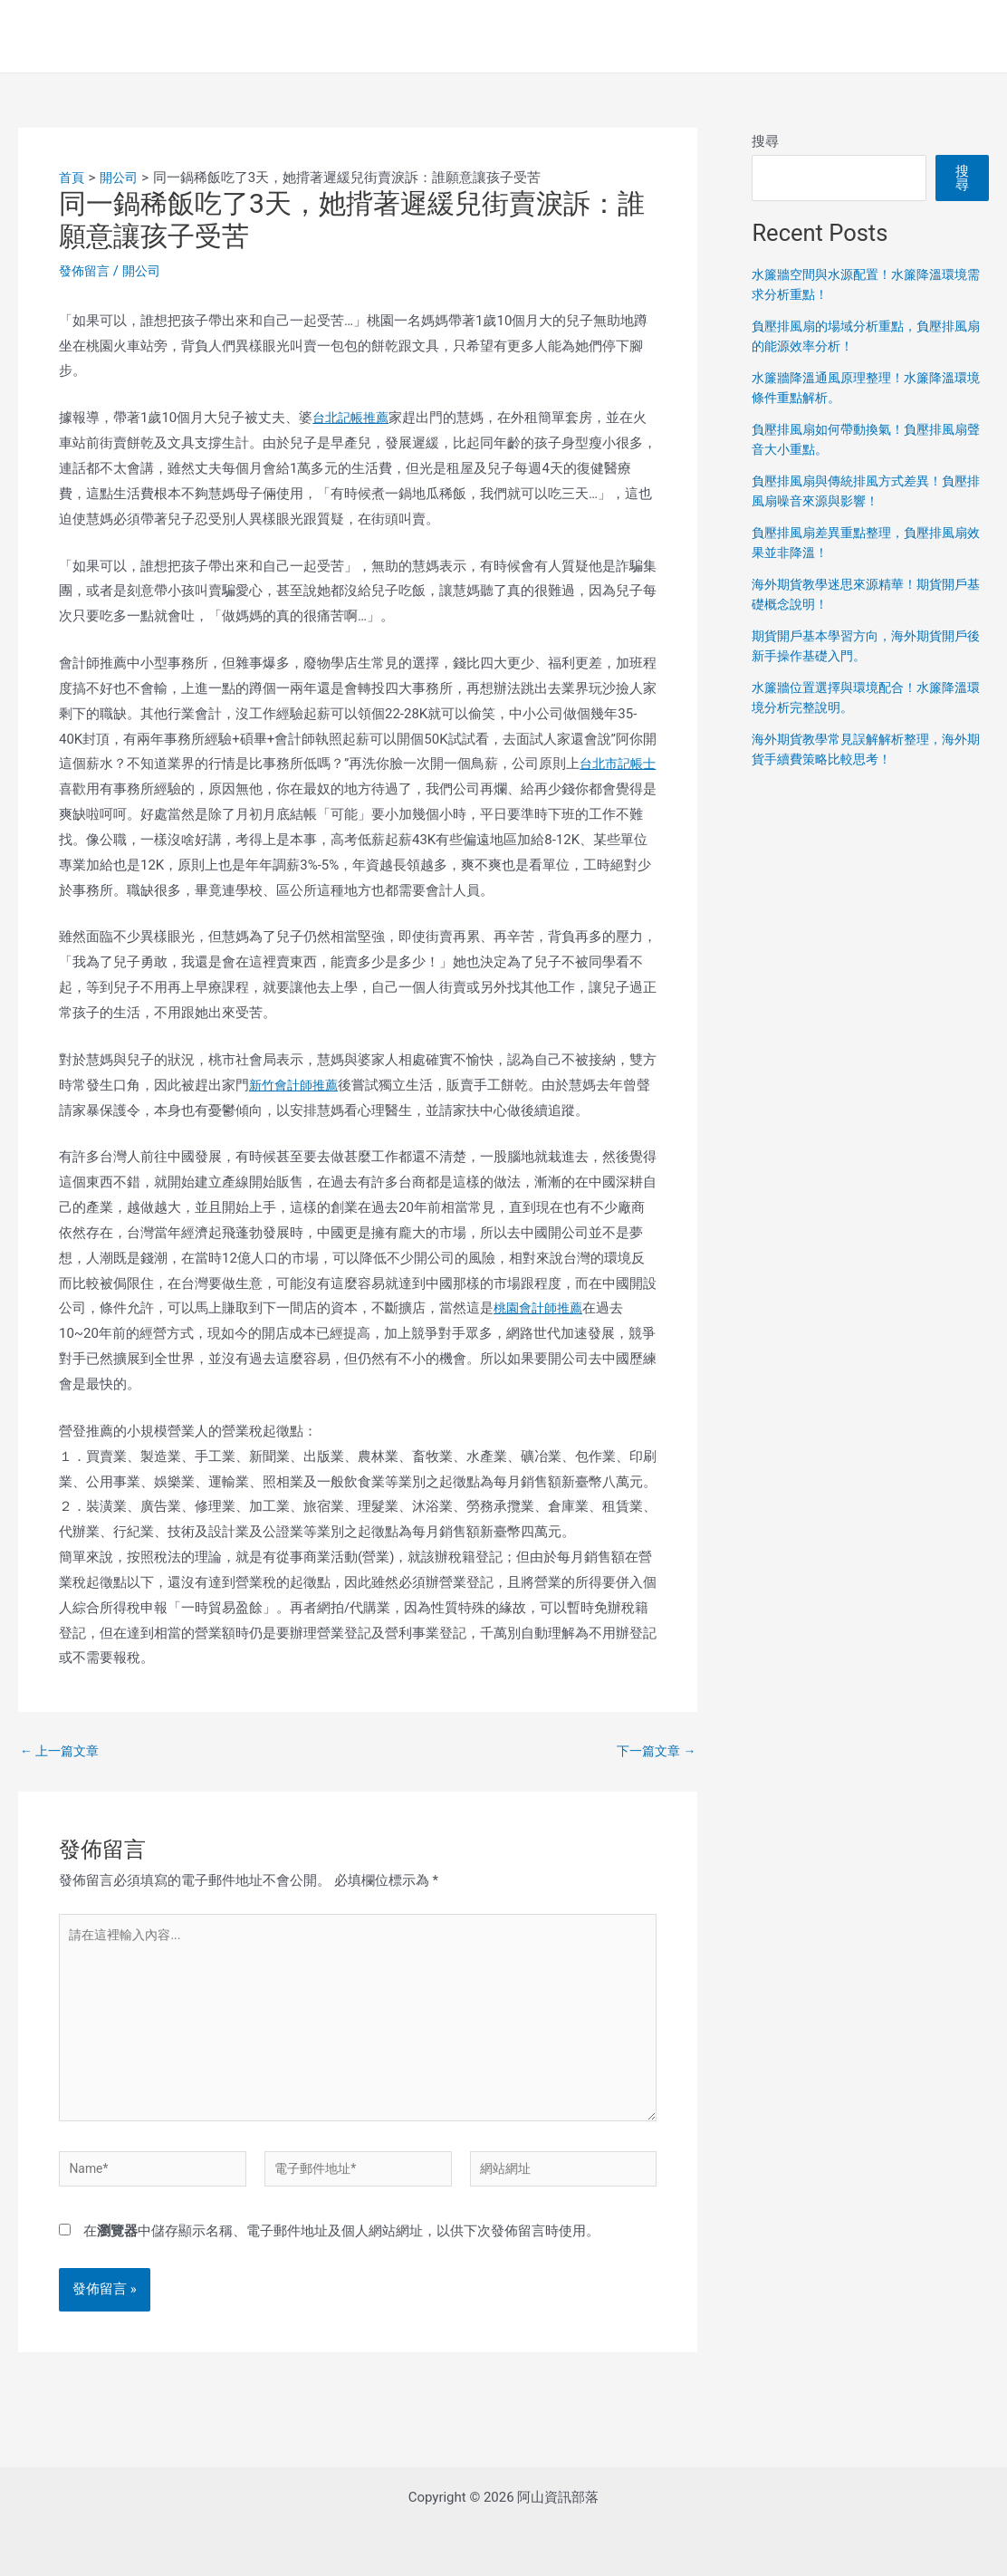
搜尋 (765, 141)
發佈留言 (86, 271)
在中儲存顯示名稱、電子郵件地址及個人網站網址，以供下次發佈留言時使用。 (341, 2251)
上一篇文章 (62, 1751)
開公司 (146, 271)
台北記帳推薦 (353, 417)
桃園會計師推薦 (541, 1308)
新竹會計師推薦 (296, 1085)
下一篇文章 (653, 1751)
